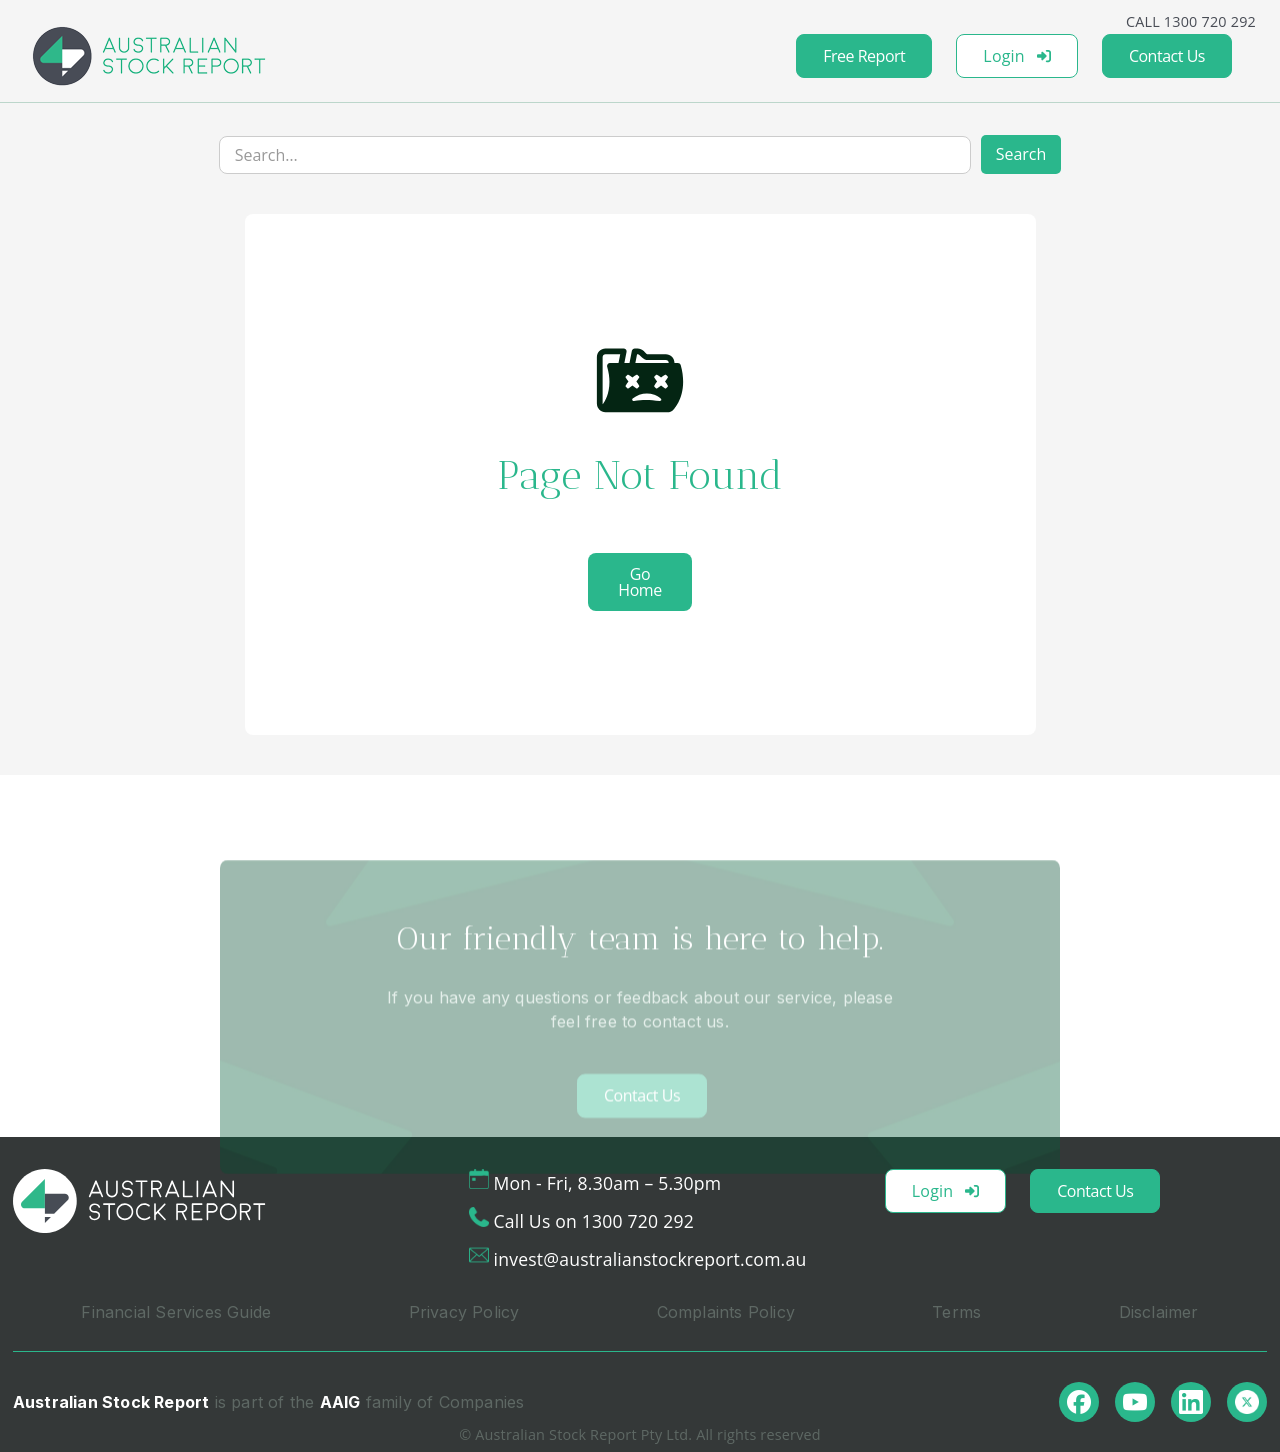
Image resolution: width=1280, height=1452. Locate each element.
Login (1017, 56)
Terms (956, 1312)
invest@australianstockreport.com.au (650, 1259)
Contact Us (1167, 56)
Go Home (639, 582)
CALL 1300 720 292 (1191, 21)
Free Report (864, 56)
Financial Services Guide (176, 1312)
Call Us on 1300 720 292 (594, 1221)
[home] (149, 56)
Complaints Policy (726, 1312)
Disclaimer (1159, 1312)
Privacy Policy (464, 1312)
